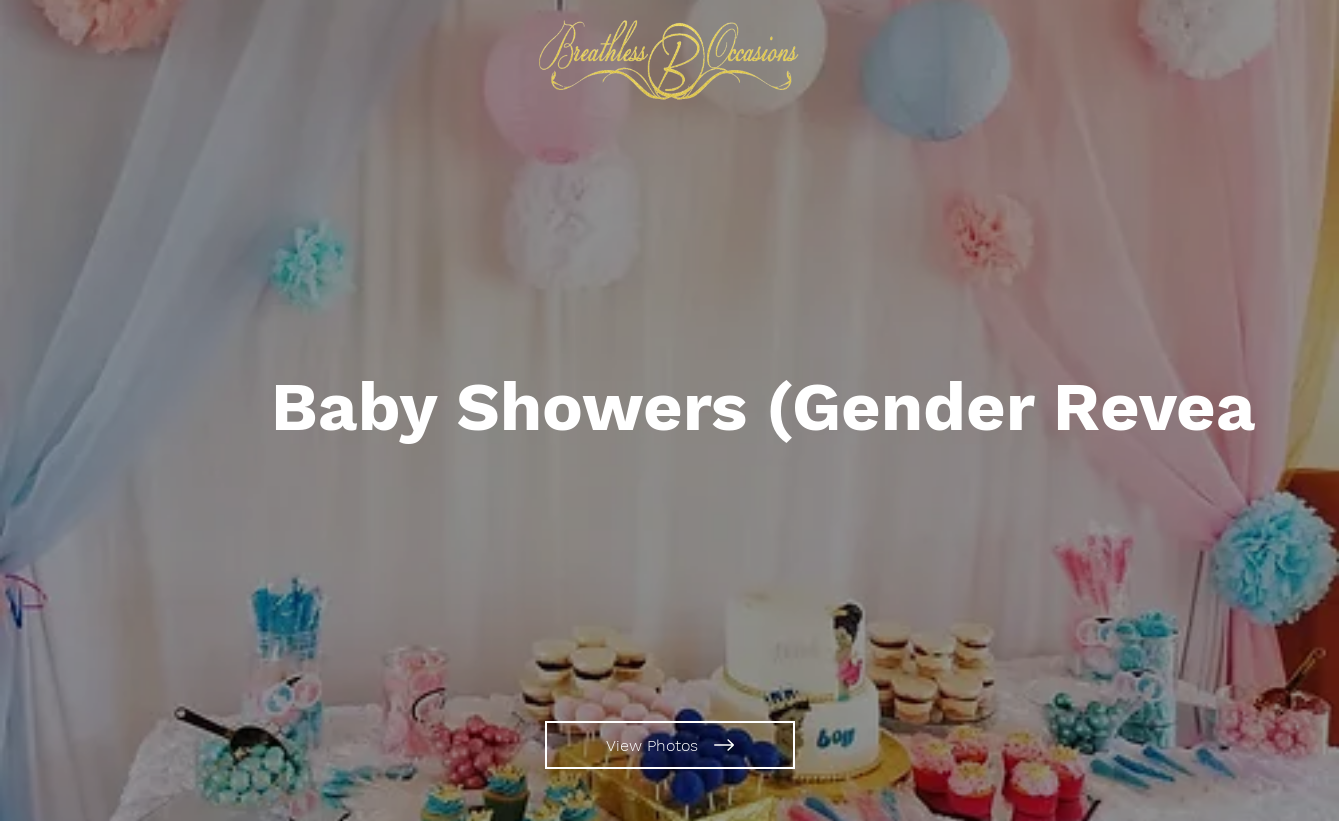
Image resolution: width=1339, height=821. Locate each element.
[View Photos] (670, 745)
